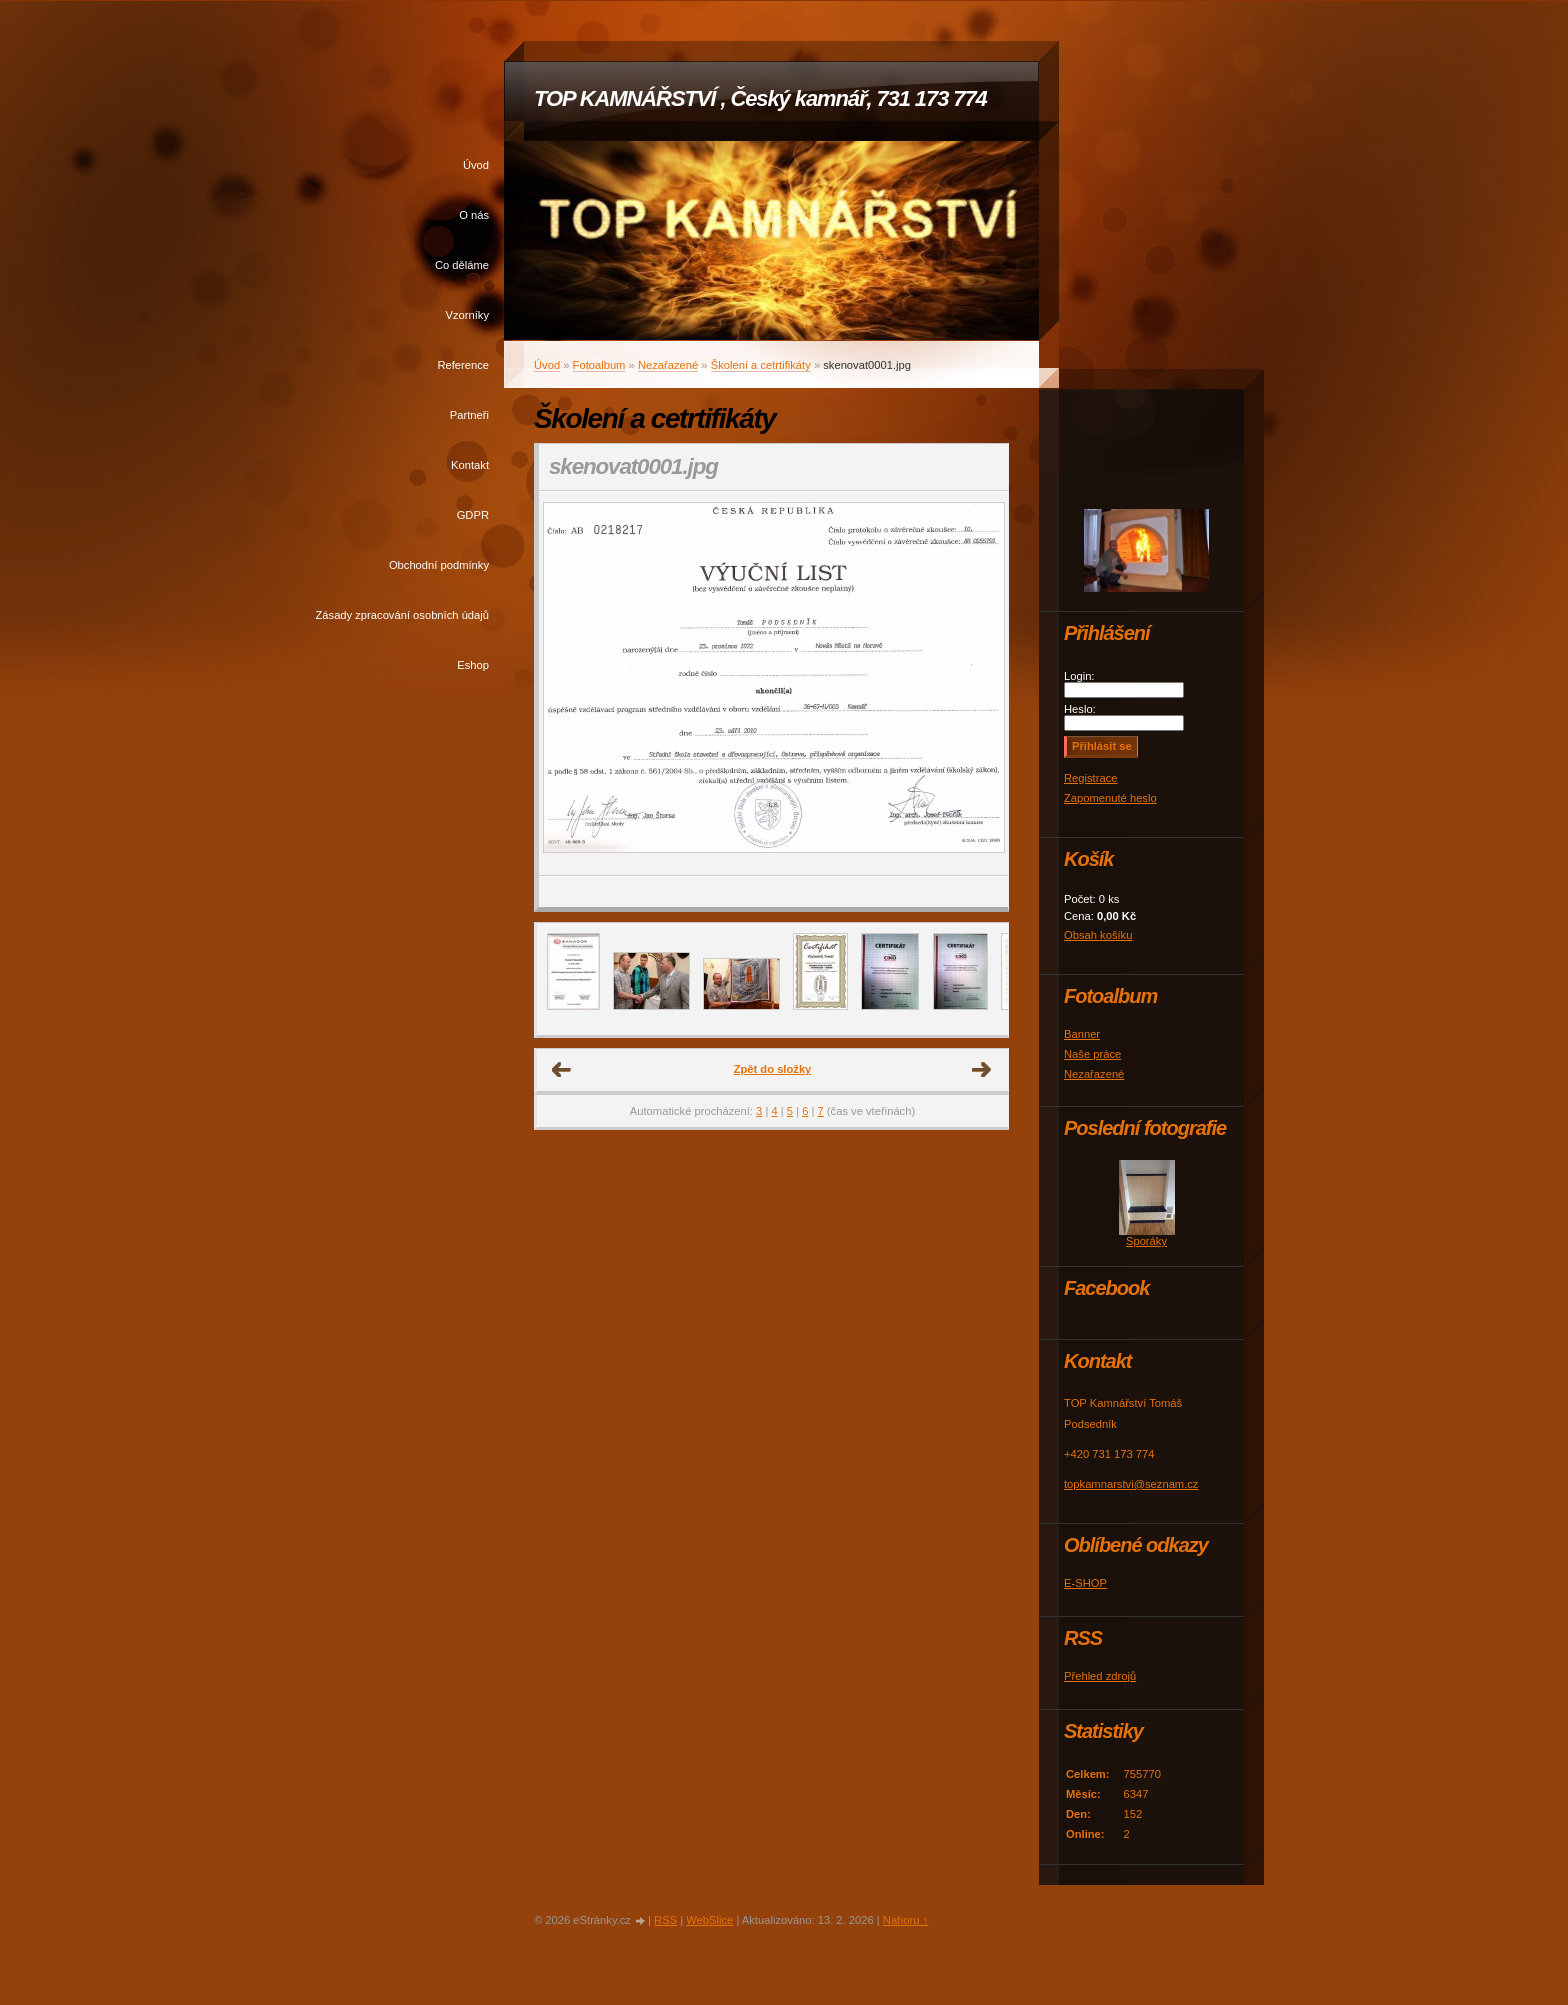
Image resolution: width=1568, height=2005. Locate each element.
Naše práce (1092, 1054)
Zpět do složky (773, 1069)
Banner (1082, 1034)
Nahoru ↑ (905, 1920)
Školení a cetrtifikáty (761, 365)
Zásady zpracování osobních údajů (402, 615)
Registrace (1090, 778)
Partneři (469, 415)
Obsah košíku (1098, 935)
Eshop (473, 665)
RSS (665, 1920)
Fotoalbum (599, 365)
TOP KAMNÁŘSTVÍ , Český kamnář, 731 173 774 (760, 98)
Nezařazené (668, 365)
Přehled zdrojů (1100, 1676)
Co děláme (462, 265)
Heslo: (1080, 709)
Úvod (476, 165)
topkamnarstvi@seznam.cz (1131, 1484)
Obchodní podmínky (439, 565)
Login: (1079, 676)
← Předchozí (562, 1070)
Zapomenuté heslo (1110, 798)
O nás (474, 215)
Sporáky (1146, 1241)
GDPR (473, 515)
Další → (982, 1070)
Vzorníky (467, 315)
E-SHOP (1085, 1583)
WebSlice (709, 1920)
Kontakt (470, 465)
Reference (463, 365)
